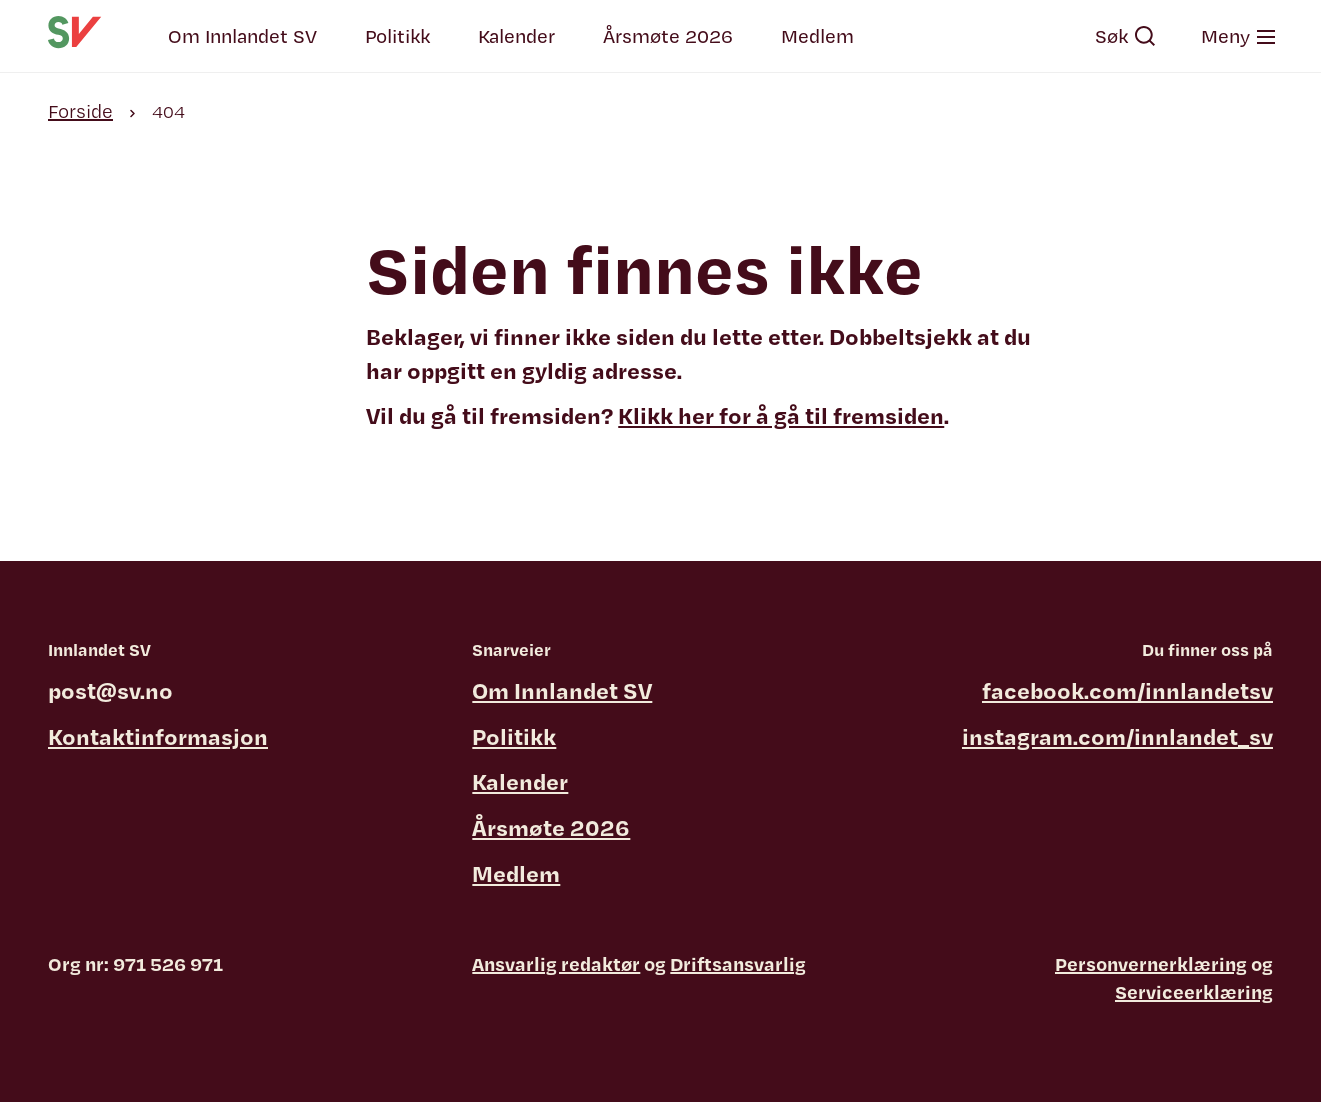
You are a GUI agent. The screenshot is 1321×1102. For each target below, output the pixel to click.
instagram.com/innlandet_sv (1117, 736)
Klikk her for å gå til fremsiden (781, 415)
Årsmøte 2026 (668, 36)
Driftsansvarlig (738, 964)
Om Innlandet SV (242, 36)
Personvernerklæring (1151, 964)
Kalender (516, 36)
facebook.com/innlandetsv (1127, 690)
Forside (80, 111)
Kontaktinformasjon (158, 736)
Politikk (397, 36)
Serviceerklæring (1194, 992)
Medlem (817, 36)
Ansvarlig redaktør (556, 964)
